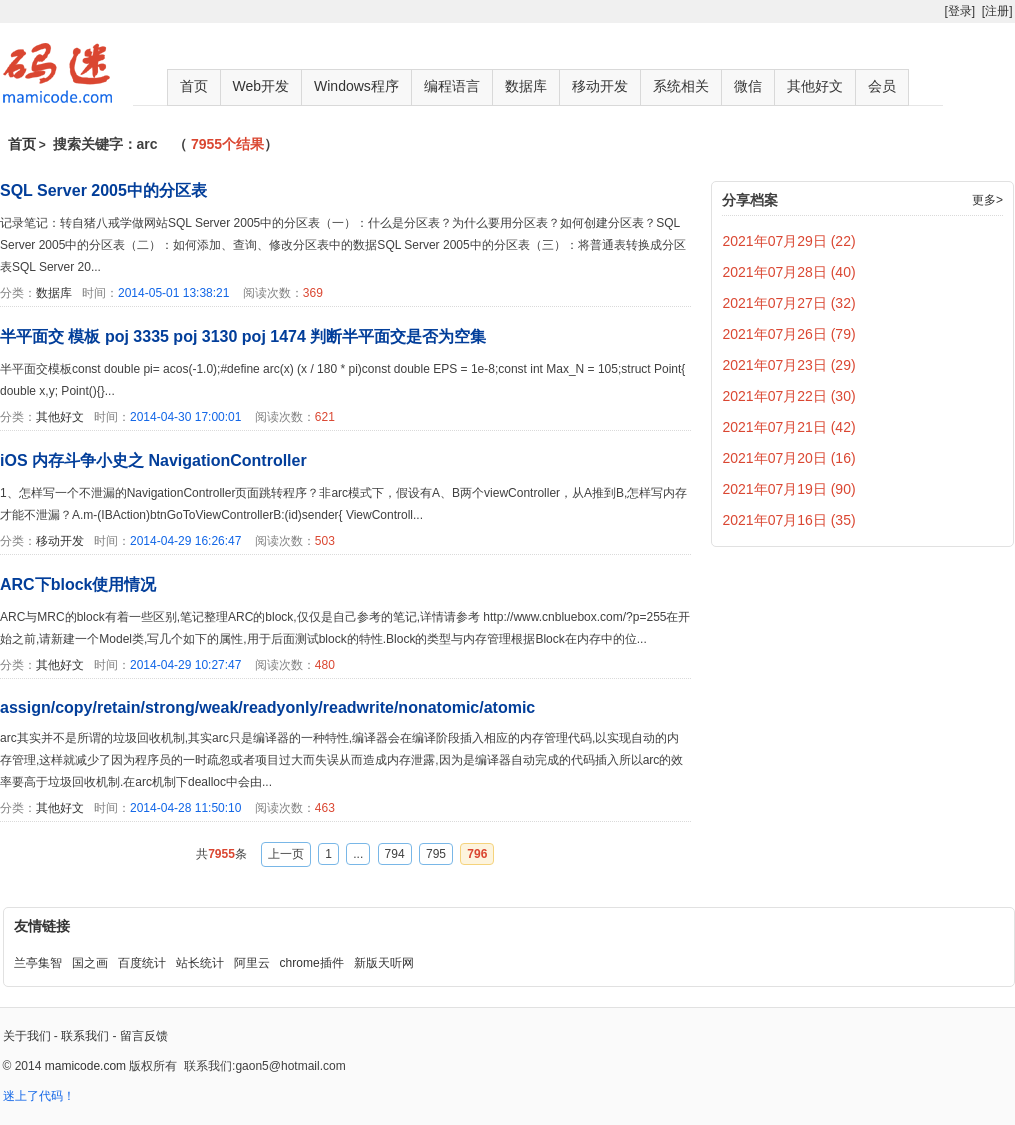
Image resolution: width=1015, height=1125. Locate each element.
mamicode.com (85, 1066)
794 (395, 854)
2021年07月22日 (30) (789, 396)
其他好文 (815, 86)
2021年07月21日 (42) (789, 427)
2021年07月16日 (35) (789, 520)
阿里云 (252, 963)
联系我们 (85, 1036)
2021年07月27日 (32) (789, 303)
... (358, 854)
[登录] (959, 11)
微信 (748, 86)
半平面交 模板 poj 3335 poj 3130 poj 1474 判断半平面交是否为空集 (243, 336)
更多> (987, 200)
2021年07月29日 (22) (789, 241)
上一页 (286, 854)
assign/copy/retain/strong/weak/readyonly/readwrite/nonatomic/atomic (267, 707)
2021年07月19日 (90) (789, 489)
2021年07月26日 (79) (789, 334)
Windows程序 (356, 86)
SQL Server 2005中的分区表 (103, 190)
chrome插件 (312, 963)
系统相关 (681, 86)
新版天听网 (384, 963)
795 (436, 854)
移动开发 (600, 86)
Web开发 (261, 86)
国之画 (90, 963)
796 (477, 854)
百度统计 (142, 963)
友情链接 (42, 926)
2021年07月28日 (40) (789, 272)
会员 (882, 86)
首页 (194, 86)
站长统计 (200, 963)
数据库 (526, 86)
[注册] (997, 11)
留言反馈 (144, 1036)
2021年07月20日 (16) (789, 458)
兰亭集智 (38, 963)
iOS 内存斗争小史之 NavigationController (153, 460)
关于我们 (27, 1036)
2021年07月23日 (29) (789, 365)
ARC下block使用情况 (78, 584)
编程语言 (452, 86)
